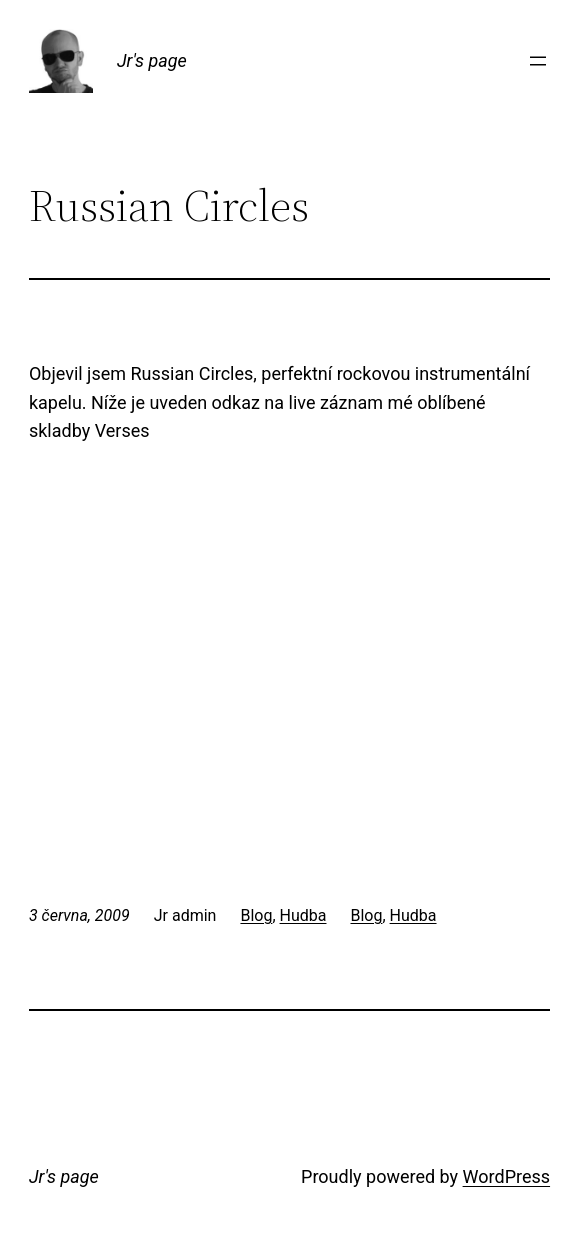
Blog (256, 915)
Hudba (303, 915)
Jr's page (152, 60)
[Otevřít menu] (538, 61)
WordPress (506, 1176)
